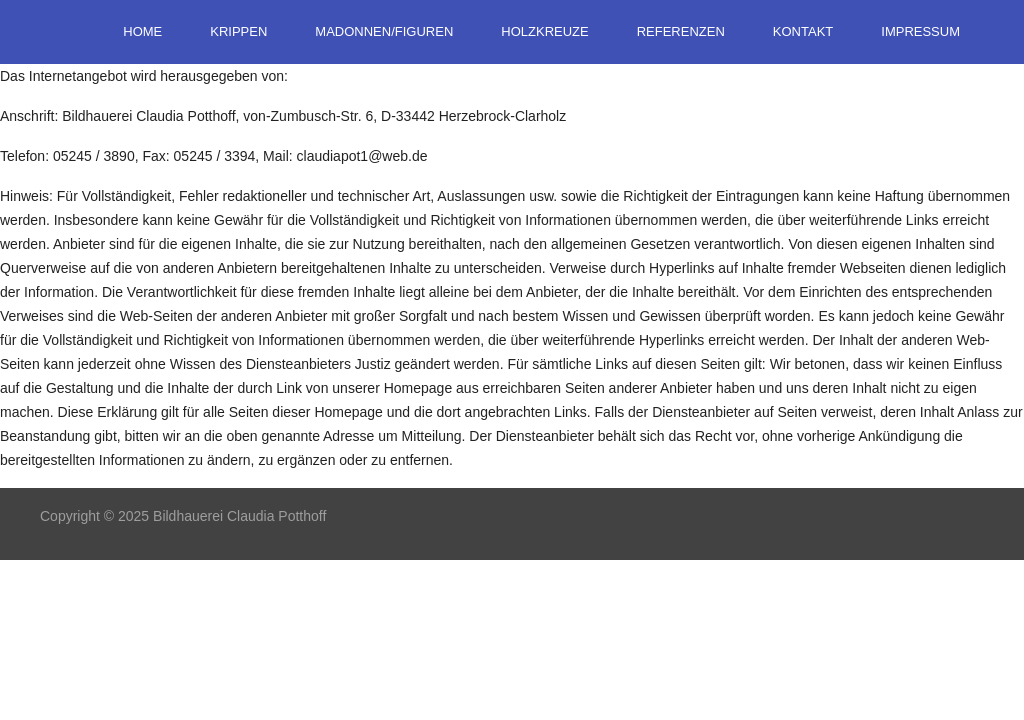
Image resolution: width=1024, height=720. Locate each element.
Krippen (238, 31)
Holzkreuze (544, 31)
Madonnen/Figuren (384, 31)
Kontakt (803, 31)
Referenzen (681, 31)
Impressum (920, 31)
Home (142, 31)
